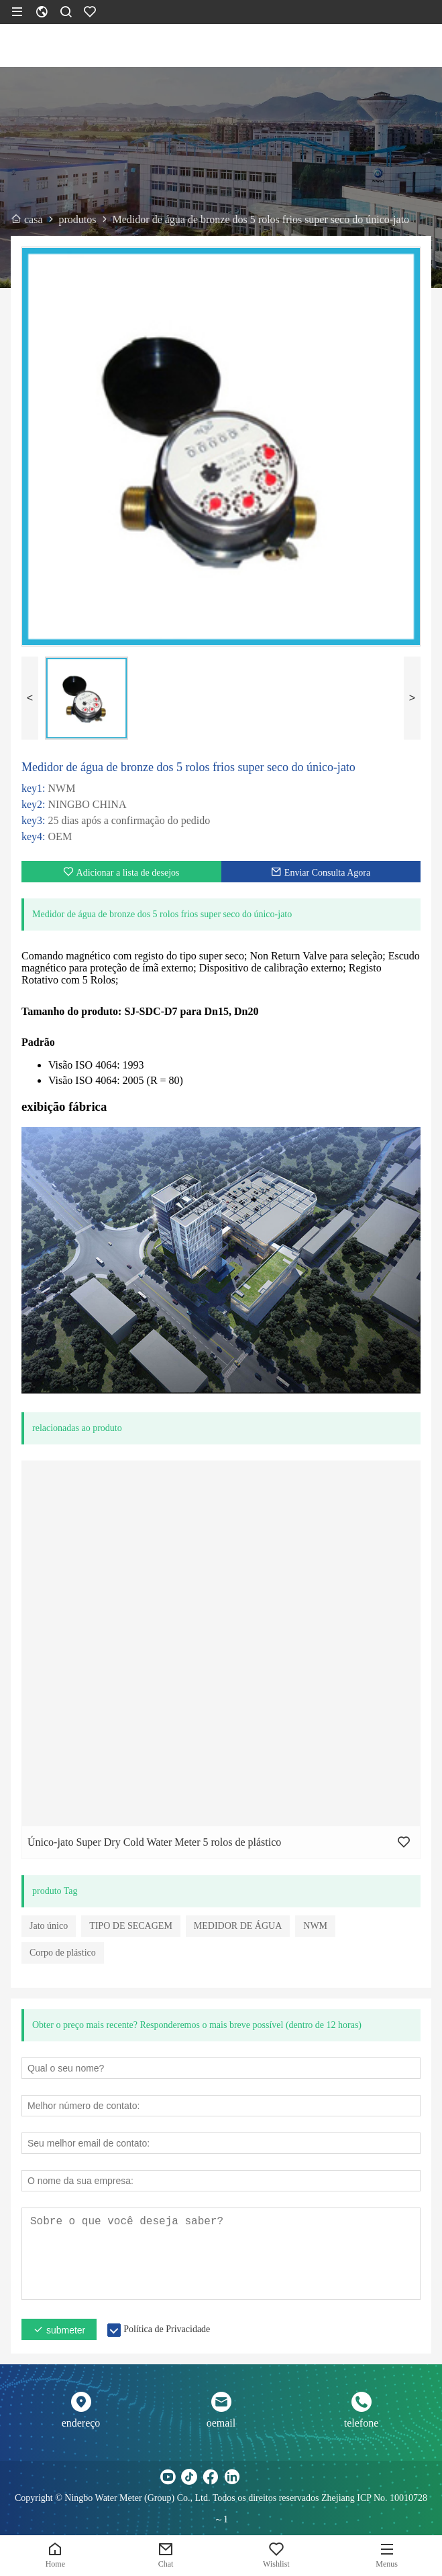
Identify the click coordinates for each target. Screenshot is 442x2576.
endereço (81, 2423)
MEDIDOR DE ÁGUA (238, 1926)
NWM (315, 1926)
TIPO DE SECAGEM (130, 1926)
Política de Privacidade (166, 2329)
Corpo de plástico (63, 1953)
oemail (221, 2423)
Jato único (49, 1926)
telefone (361, 2423)
